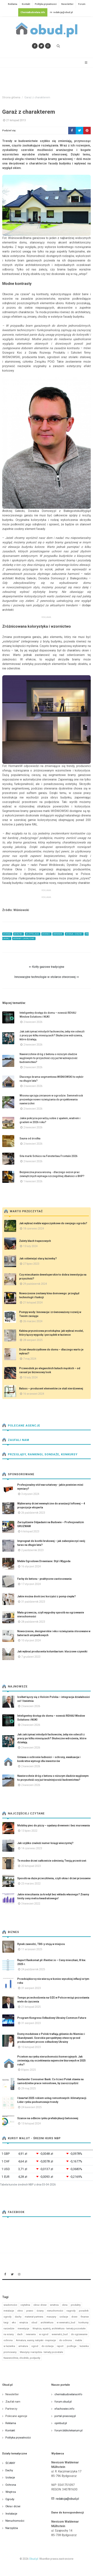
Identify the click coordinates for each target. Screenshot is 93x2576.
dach (20, 2334)
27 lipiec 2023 (31, 1263)
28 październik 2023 (33, 1621)
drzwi (74, 2316)
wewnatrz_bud (60, 2334)
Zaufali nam (15, 1440)
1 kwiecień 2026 (32, 1181)
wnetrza (54, 2304)
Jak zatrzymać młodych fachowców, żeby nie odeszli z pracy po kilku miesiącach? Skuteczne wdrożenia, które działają (52, 1035)
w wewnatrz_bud (66, 2322)
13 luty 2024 (30, 1246)
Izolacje (10, 2477)
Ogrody (9, 2499)
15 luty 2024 (30, 1377)
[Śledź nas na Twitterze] (41, 46)
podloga (71, 2346)
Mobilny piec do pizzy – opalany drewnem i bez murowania (53, 1825)
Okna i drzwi (12, 2506)
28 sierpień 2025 (33, 1339)
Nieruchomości (14, 2520)
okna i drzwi (40, 2304)
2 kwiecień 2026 (32, 1021)
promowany (10, 2352)
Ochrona (10, 2484)
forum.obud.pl (63, 2401)
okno (20, 2310)
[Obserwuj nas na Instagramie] (48, 46)
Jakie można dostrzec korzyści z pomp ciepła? (46, 1596)
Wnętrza (10, 2492)
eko (14, 2322)
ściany (40, 2310)
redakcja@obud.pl (61, 12)
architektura (47, 2322)
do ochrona (65, 2340)
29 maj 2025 (28, 2088)
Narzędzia (11, 2528)
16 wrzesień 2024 (33, 1393)
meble (78, 2340)
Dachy (9, 2470)
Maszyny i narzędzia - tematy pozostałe (41, 2352)
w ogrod (43, 2334)
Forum (81, 4)
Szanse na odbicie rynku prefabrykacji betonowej (47, 2118)
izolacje (64, 2316)
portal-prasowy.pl (65, 2416)
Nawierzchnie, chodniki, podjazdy (22, 2357)
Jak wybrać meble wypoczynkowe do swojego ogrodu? (53, 1223)
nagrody (71, 2310)
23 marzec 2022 (31, 1883)
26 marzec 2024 (32, 1321)
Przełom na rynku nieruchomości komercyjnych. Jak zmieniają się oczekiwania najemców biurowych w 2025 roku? (51, 2060)
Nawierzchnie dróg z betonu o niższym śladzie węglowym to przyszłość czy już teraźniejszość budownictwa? (48, 1058)
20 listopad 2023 (31, 1865)
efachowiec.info (64, 2408)
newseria (31, 2334)
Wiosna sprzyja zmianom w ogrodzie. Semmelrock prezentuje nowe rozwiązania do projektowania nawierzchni (51, 1099)
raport (60, 2346)
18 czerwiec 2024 (33, 1228)
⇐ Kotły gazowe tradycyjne (46, 967)
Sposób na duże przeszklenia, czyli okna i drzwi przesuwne (54, 1878)
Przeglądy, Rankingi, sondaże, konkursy (40, 1454)
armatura (23, 2346)
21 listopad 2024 (33, 1302)
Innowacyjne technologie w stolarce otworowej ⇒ (46, 977)
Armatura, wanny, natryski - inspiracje (36, 2340)
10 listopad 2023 (31, 2047)
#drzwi (18, 934)
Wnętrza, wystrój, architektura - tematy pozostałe (59, 2328)
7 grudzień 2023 (30, 1656)
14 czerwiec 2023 (31, 1848)
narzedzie (9, 2328)
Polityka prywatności (46, 4)
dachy (18, 2316)
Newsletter (67, 4)
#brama (58, 934)
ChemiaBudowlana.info (32, 12)
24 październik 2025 (33, 1969)
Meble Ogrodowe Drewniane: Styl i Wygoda (43, 1561)
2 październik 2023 (32, 1550)
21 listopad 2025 (31, 2006)
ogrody (7, 2316)
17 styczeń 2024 (31, 1584)
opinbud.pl (60, 2423)
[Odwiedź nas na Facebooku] (35, 46)
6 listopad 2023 (30, 1531)
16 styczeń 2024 (31, 1566)
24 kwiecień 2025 (31, 2107)
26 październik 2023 (33, 1512)
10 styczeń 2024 (31, 1640)
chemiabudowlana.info (68, 2394)
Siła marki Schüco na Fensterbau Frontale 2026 (48, 1156)
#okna (7, 934)
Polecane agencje (21, 1425)
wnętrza (23, 2322)
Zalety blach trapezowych (35, 1240)
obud (34, 2322)
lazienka (84, 2346)
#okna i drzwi (74, 934)
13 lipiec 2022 (29, 1830)
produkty (76, 2304)
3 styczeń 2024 (30, 1493)
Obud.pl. (34, 2558)
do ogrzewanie (79, 2334)
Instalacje (11, 2513)
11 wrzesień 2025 (31, 1949)
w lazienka (9, 2346)
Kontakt (26, 4)
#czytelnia (32, 934)
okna (64, 2304)
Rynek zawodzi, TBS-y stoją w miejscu (41, 1944)
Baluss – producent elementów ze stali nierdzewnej (51, 1388)
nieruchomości (55, 2310)
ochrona (8, 2340)
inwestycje (23, 2328)
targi (6, 2322)
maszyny (51, 2316)
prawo (29, 2310)
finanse (85, 2316)
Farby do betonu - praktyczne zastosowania (44, 1578)
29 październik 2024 (35, 1283)
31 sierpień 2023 (31, 1988)
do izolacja (48, 2346)
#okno (46, 934)
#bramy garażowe (24, 938)
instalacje (9, 2310)
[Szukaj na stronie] (58, 46)
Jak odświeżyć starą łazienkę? (38, 1258)
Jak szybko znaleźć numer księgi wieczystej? (45, 1843)
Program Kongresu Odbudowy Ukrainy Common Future (51, 2017)
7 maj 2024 (29, 1358)
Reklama (12, 4)
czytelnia (25, 2304)
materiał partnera (34, 2316)
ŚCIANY (10, 2463)
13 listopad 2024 (31, 2123)
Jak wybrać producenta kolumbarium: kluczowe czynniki (52, 1651)
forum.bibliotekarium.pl (68, 2430)
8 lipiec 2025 (28, 2069)
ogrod (34, 2346)
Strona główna (11, 97)
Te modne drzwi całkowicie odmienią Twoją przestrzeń (51, 1860)
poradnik (84, 2310)
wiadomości (10, 2304)
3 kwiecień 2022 (30, 1903)
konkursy (83, 2322)
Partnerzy (11, 2408)
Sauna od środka (30, 1138)
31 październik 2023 (33, 1601)
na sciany (9, 2334)
